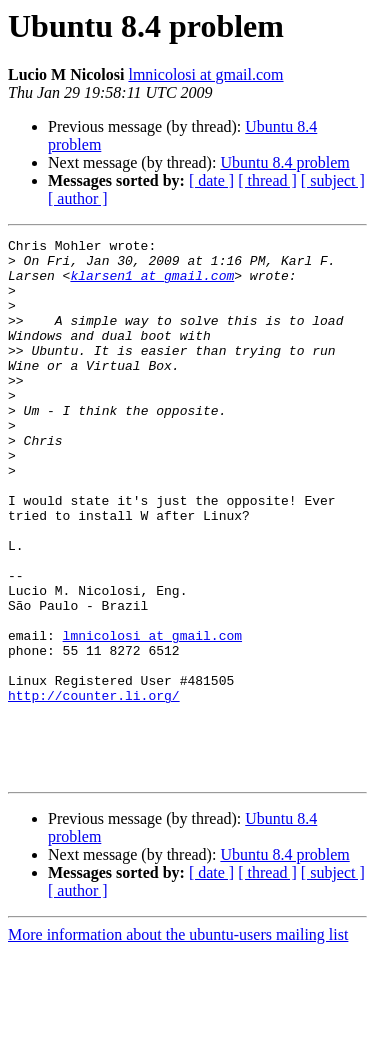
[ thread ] (267, 180)
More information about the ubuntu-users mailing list (178, 1042)
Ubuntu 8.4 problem (284, 162)
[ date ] (211, 180)
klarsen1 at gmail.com (152, 284)
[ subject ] (333, 180)
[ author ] (78, 198)
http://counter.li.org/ (94, 788)
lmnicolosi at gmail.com (205, 74)
